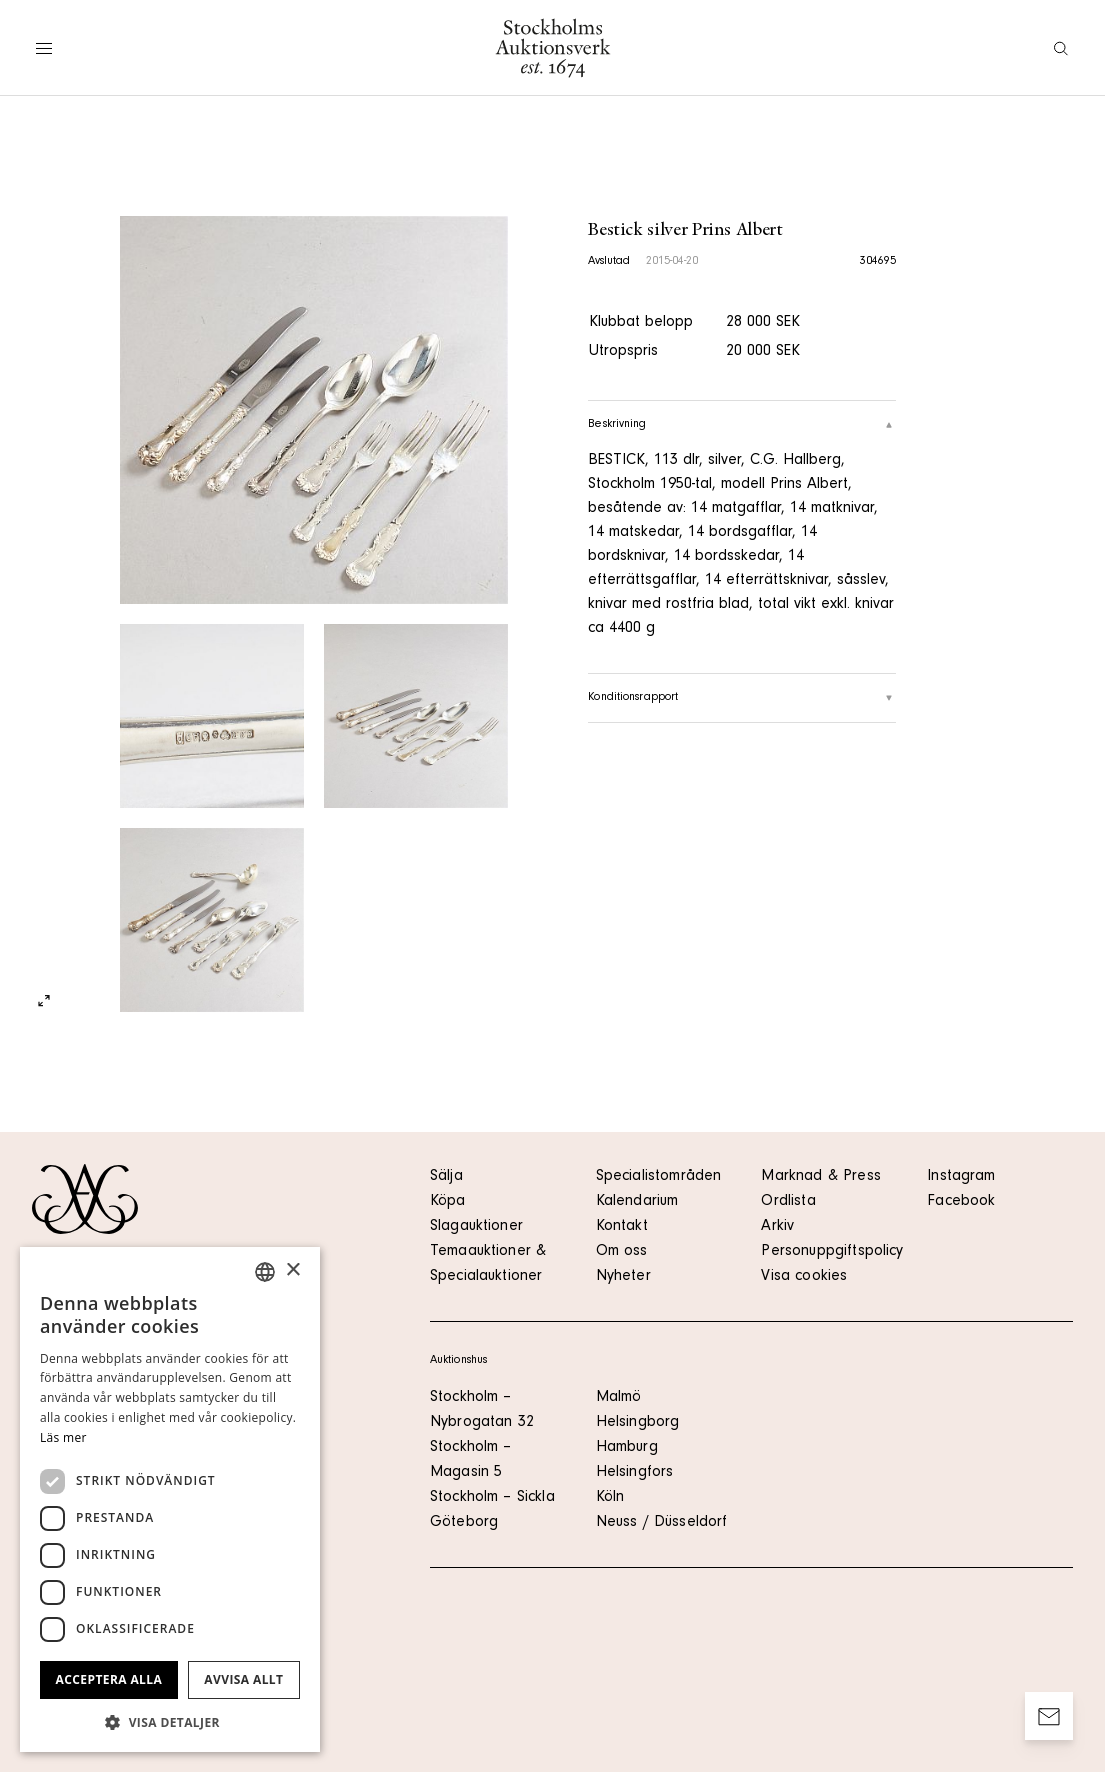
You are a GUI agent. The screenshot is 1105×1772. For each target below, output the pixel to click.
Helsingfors (635, 1473)
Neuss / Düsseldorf (662, 1523)
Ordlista (788, 1202)
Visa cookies (804, 1277)
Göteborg (464, 1523)
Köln (610, 1498)
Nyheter (623, 1277)
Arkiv (777, 1227)
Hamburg (627, 1448)
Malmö (619, 1398)
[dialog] (170, 1499)
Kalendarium (637, 1202)
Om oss (622, 1252)
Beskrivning (742, 425)
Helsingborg (638, 1423)
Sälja (446, 1177)
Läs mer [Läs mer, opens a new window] (63, 1437)
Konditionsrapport (742, 698)
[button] (170, 1722)
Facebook (961, 1202)
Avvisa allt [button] (243, 1679)
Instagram (961, 1177)
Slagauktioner (476, 1227)
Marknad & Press (820, 1177)
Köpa (448, 1202)
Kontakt (622, 1227)
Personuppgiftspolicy (832, 1252)
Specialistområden (659, 1177)
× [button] (292, 1270)
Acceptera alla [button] (109, 1679)
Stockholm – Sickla (492, 1498)
